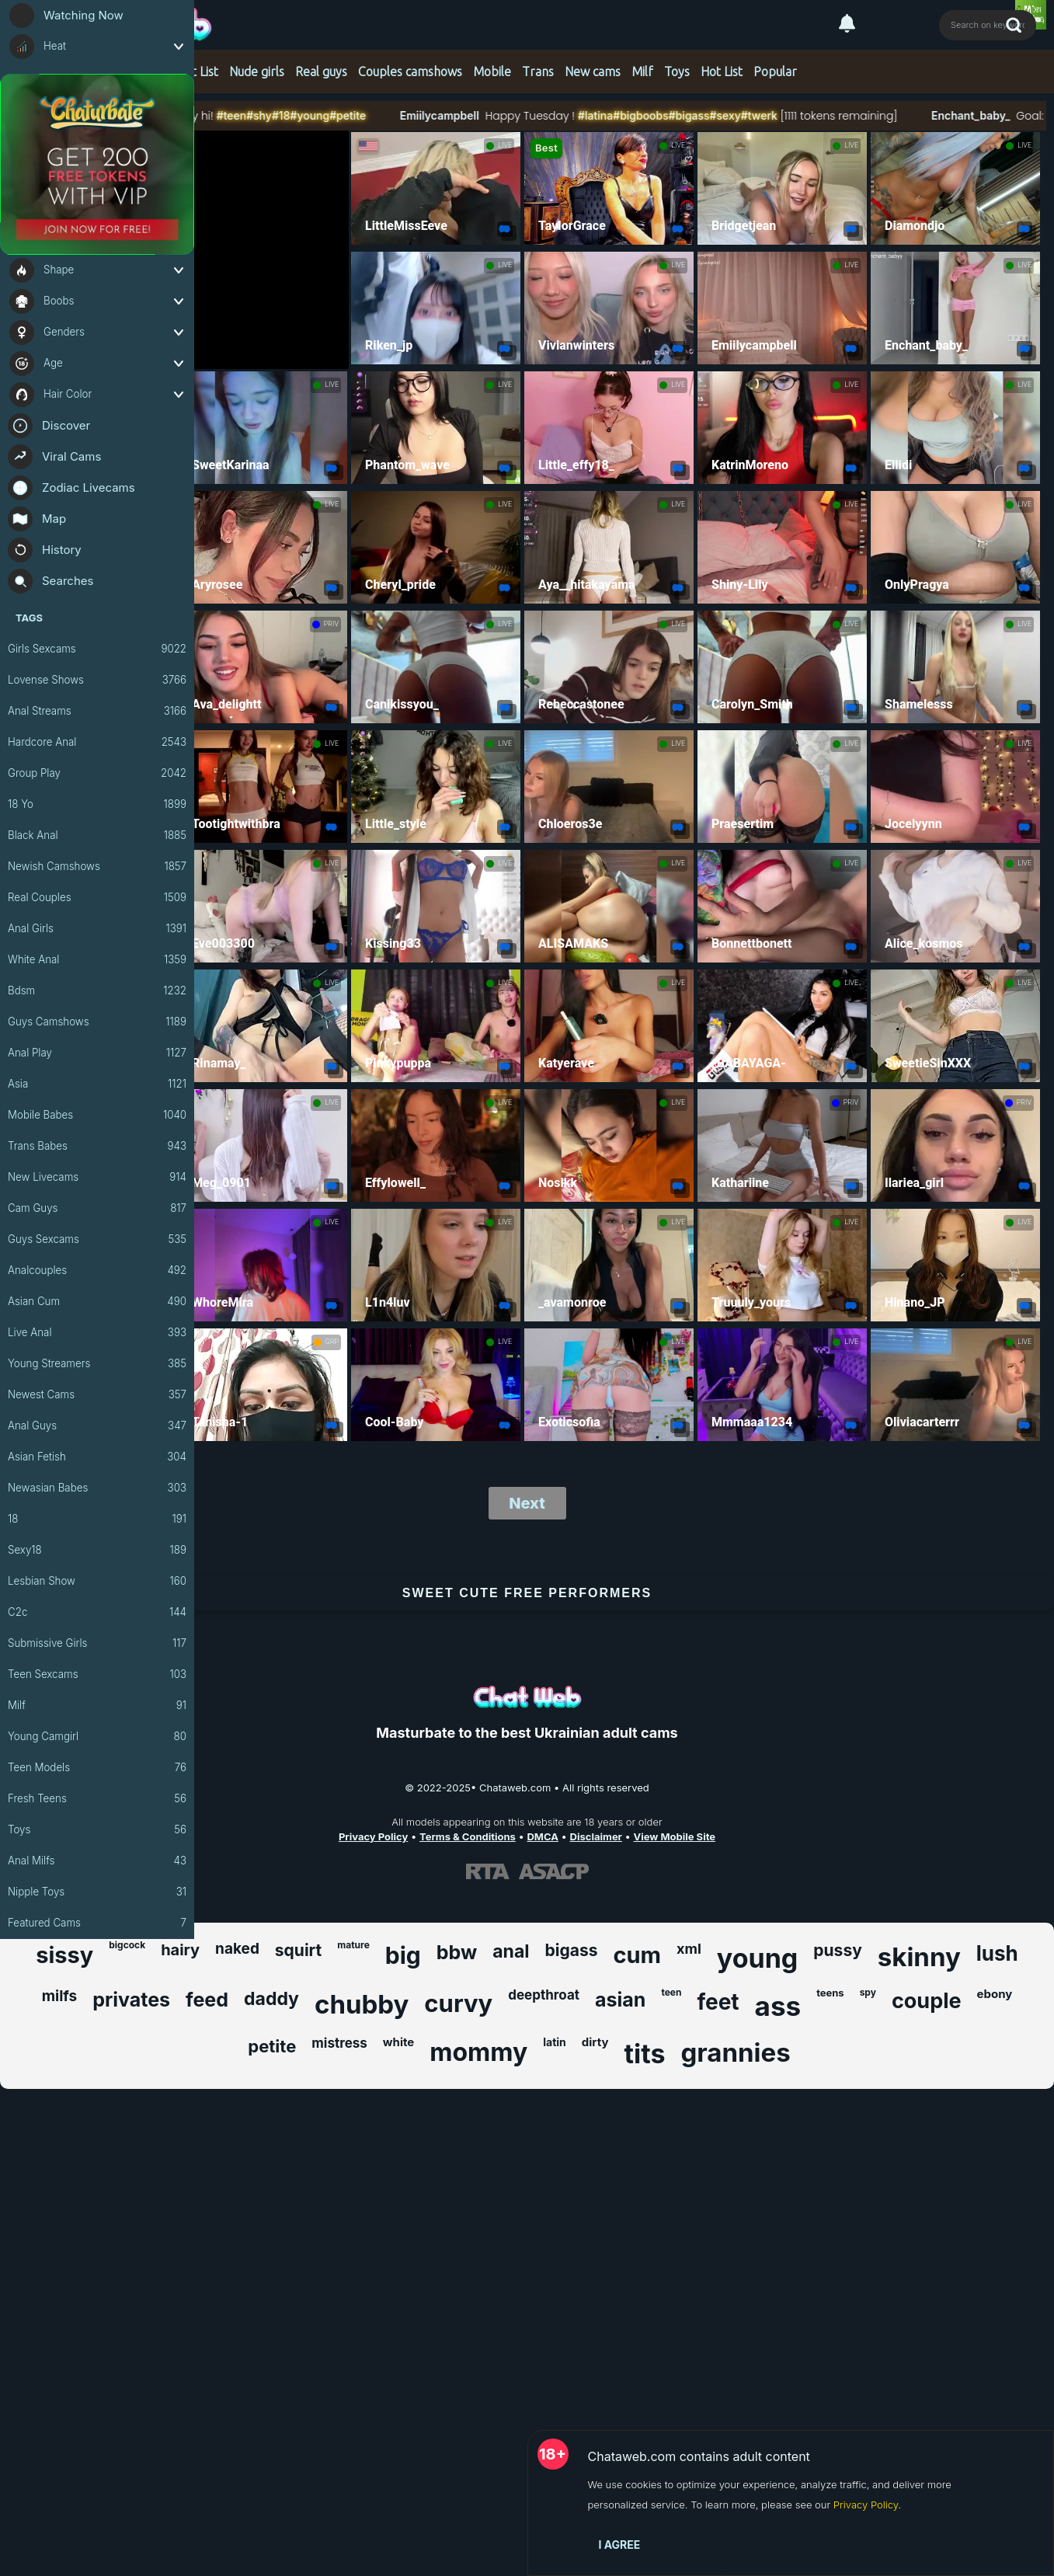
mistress (339, 2043)
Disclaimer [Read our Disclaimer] (596, 1836)
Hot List (197, 71)
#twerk (816, 115)
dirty (595, 2042)
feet (718, 2002)
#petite (405, 115)
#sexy (782, 115)
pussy (837, 1950)
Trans (538, 71)
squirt (298, 1950)
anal (510, 1951)
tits (645, 2054)
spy (868, 1992)
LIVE (505, 145)
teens (830, 1992)
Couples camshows (410, 71)
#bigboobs (698, 115)
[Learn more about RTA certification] (488, 1871)
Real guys (321, 71)
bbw (457, 1952)
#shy (316, 115)
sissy (64, 1955)
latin (554, 2042)
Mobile (492, 71)
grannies (735, 2052)
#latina (652, 115)
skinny (919, 1956)
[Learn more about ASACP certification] (554, 1871)
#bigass (746, 115)
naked (237, 1949)
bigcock (127, 1945)
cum (637, 1955)
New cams (593, 71)
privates (131, 1999)
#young (367, 115)
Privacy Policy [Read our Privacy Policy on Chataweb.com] (373, 1836)
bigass (571, 1950)
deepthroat (543, 1995)
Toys (677, 71)
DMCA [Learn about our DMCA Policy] (542, 1836)
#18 (338, 115)
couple (927, 2001)
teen (671, 1992)
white (398, 2042)
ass (778, 2005)
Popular (775, 71)
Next (527, 1503)
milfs (60, 1996)
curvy (458, 2003)
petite (272, 2046)
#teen (288, 115)
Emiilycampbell (495, 115)
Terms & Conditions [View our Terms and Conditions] (467, 1836)
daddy (271, 1999)
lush (997, 1953)
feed (207, 1999)
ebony (995, 1993)
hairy (180, 1950)
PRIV (331, 624)
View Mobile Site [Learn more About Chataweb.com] (675, 1836)
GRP (332, 1341)
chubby (362, 2004)
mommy (478, 2052)
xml (689, 1949)
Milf (642, 71)
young (757, 1958)
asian (620, 1999)
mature (353, 1945)
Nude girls (256, 71)
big (403, 1955)
